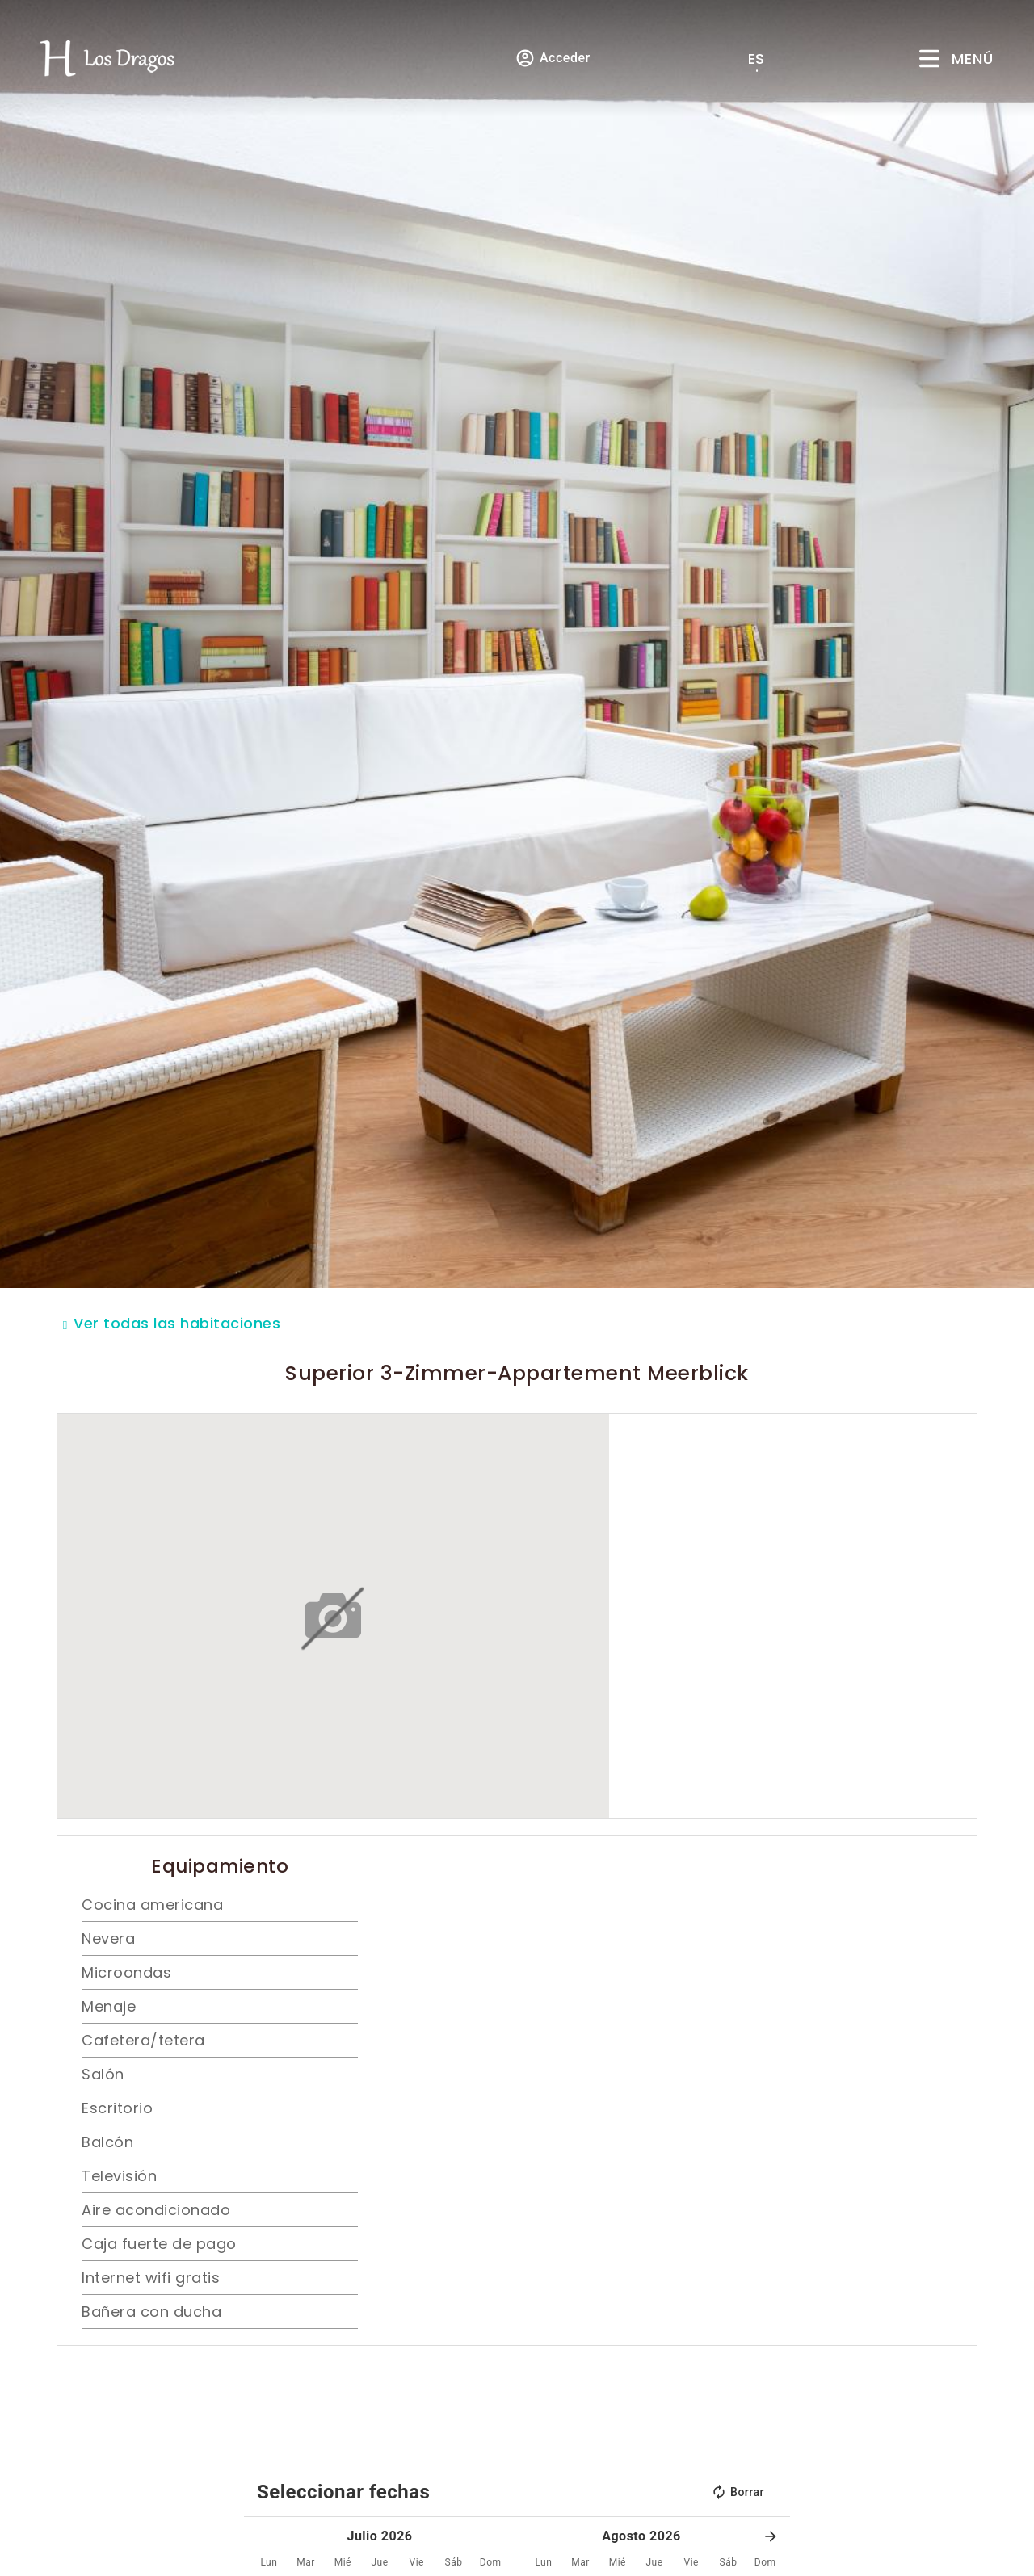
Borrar (737, 2492)
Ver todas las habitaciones (177, 1323)
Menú (973, 58)
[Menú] (929, 58)
